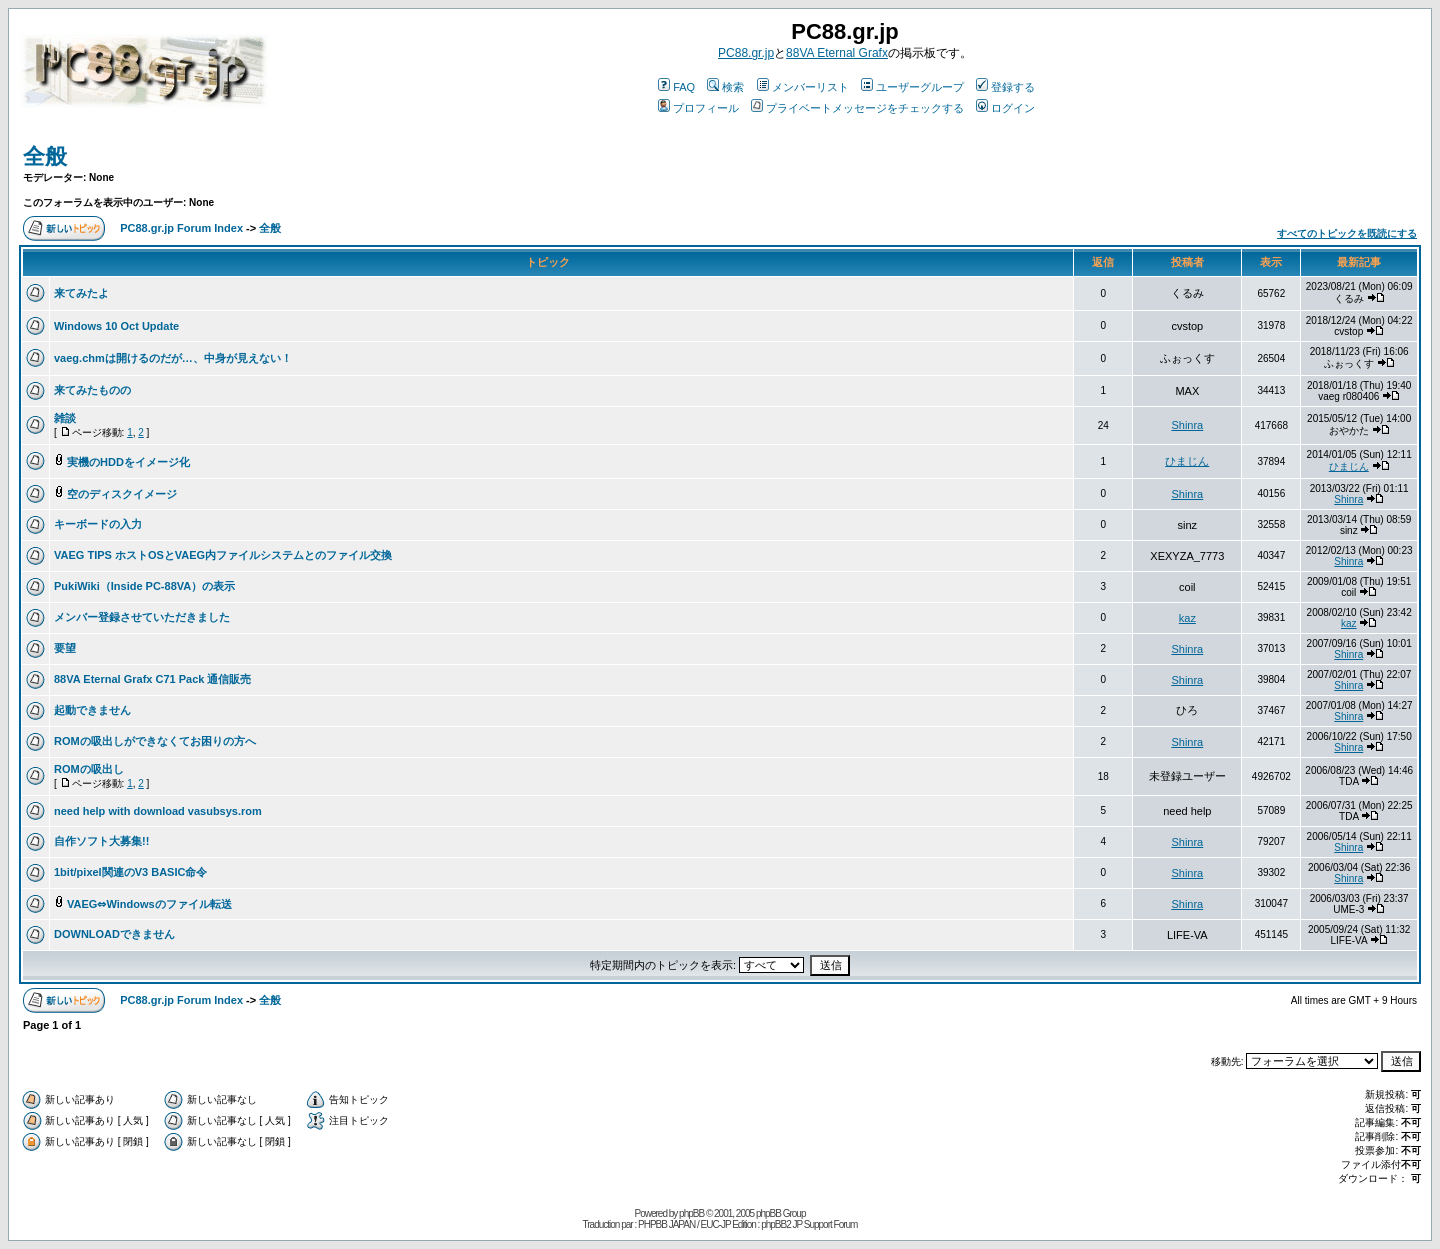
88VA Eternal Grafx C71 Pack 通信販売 (152, 679)
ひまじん (1187, 461)
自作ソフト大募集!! (101, 841)
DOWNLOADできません (114, 934)
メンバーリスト (803, 87)
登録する (1005, 87)
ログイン (1005, 108)
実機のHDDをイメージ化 (128, 462)
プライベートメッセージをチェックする (857, 108)
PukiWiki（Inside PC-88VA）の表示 (144, 586)
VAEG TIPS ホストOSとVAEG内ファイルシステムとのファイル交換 (223, 555)
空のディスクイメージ (122, 494)
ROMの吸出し (89, 769)
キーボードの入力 (98, 524)
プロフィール (698, 108)
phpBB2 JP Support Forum (809, 1224)
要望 (65, 648)
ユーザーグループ (912, 87)
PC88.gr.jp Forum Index (181, 228)
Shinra (1187, 425)
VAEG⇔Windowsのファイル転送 (149, 904)
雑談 (65, 418)
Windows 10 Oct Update (116, 326)
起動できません (92, 710)
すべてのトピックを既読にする (1347, 233)
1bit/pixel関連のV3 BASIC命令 (130, 872)
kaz (1187, 618)
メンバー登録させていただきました (142, 617)
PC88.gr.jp (746, 53)
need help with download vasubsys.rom (158, 811)
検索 (725, 87)
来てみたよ (81, 293)
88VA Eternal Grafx (837, 53)
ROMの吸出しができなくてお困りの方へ (155, 741)
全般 (45, 156)
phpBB (691, 1213)
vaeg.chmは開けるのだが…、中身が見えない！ (173, 358)
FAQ (676, 87)
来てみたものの (92, 390)
